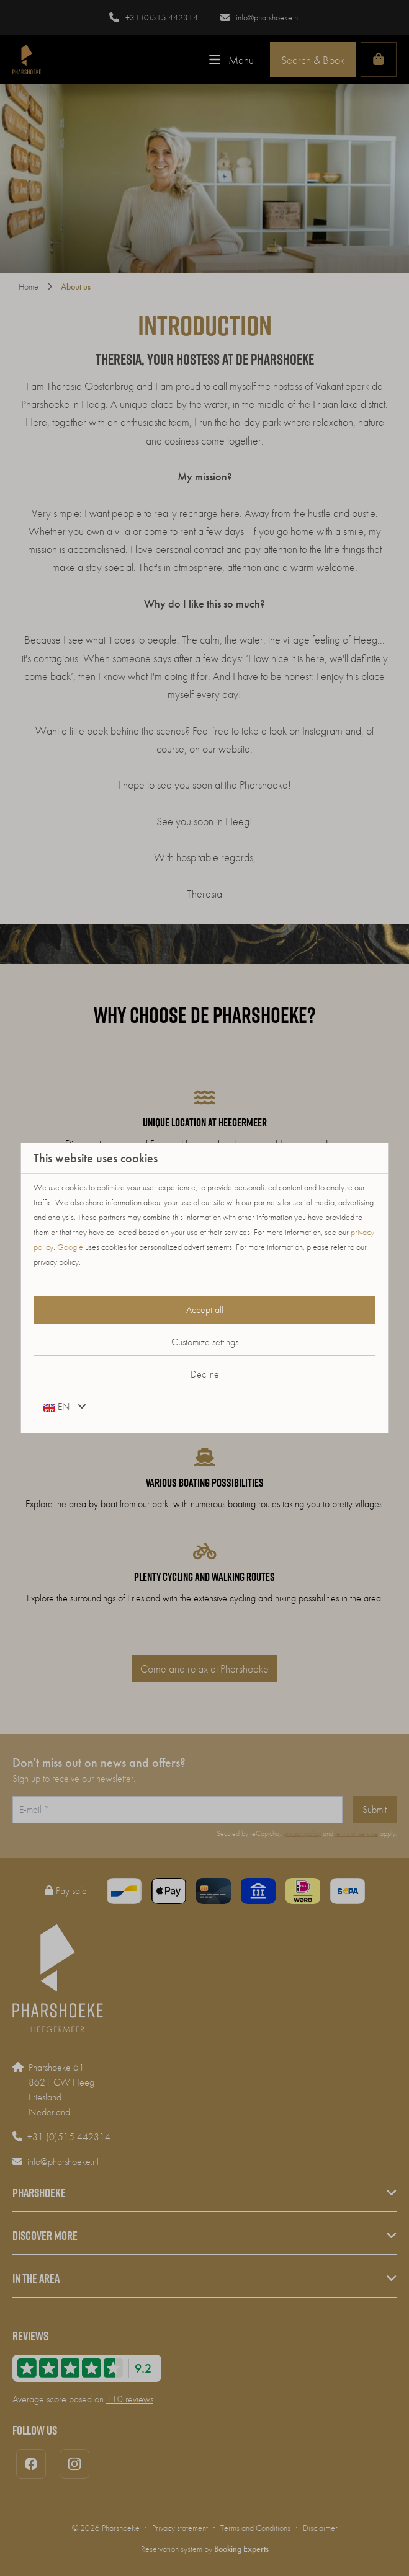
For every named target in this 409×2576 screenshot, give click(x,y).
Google (70, 1246)
